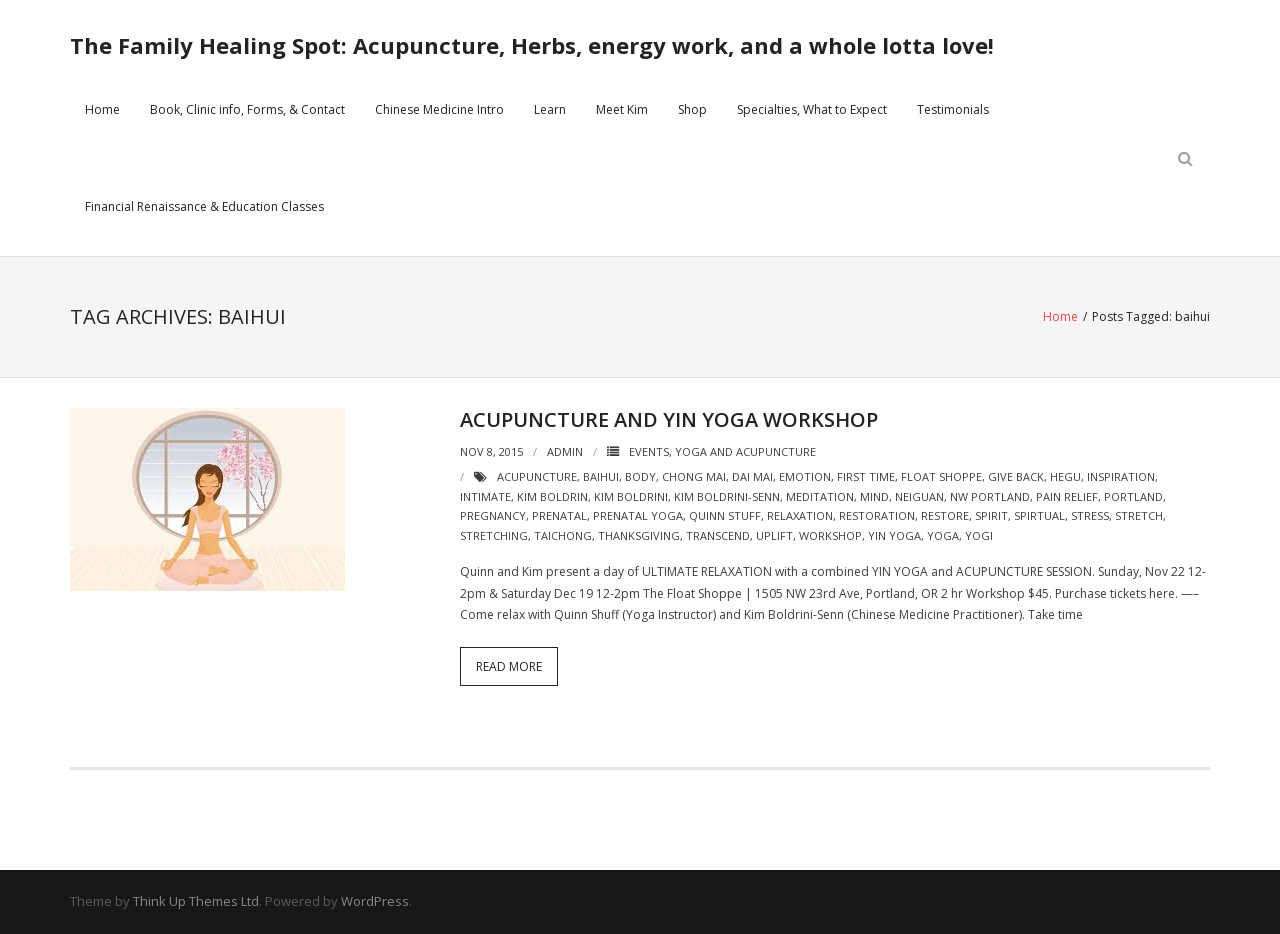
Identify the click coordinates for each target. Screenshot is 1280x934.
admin (565, 451)
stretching (494, 535)
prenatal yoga (638, 515)
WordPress (375, 901)
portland (1133, 496)
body (640, 476)
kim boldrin (552, 496)
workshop (830, 535)
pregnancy (493, 515)
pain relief (1067, 496)
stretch (1139, 515)
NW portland (990, 496)
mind (874, 496)
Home (102, 109)
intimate (485, 496)
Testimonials (953, 109)
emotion (805, 476)
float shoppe (941, 476)
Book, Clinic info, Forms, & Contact (247, 109)
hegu (1065, 476)
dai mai (752, 476)
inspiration (1121, 476)
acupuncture (537, 476)
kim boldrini (631, 496)
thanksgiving (639, 535)
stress (1090, 515)
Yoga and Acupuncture (745, 451)
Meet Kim (622, 109)
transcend (718, 535)
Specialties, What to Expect (812, 109)
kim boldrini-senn (727, 496)
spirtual (1039, 515)
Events (649, 451)
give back (1016, 476)
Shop (692, 109)
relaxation (800, 515)
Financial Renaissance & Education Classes (204, 206)
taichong (563, 535)
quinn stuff (725, 515)
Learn (550, 109)
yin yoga (894, 535)
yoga (943, 535)
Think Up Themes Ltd (196, 901)
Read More (509, 666)
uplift (774, 535)
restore (945, 515)
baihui (601, 476)
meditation (820, 496)
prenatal (559, 515)
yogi (979, 535)
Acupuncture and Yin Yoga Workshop (669, 419)
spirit (991, 515)
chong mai (694, 476)
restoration (877, 515)
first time (866, 476)
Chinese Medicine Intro (439, 109)
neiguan (919, 496)
